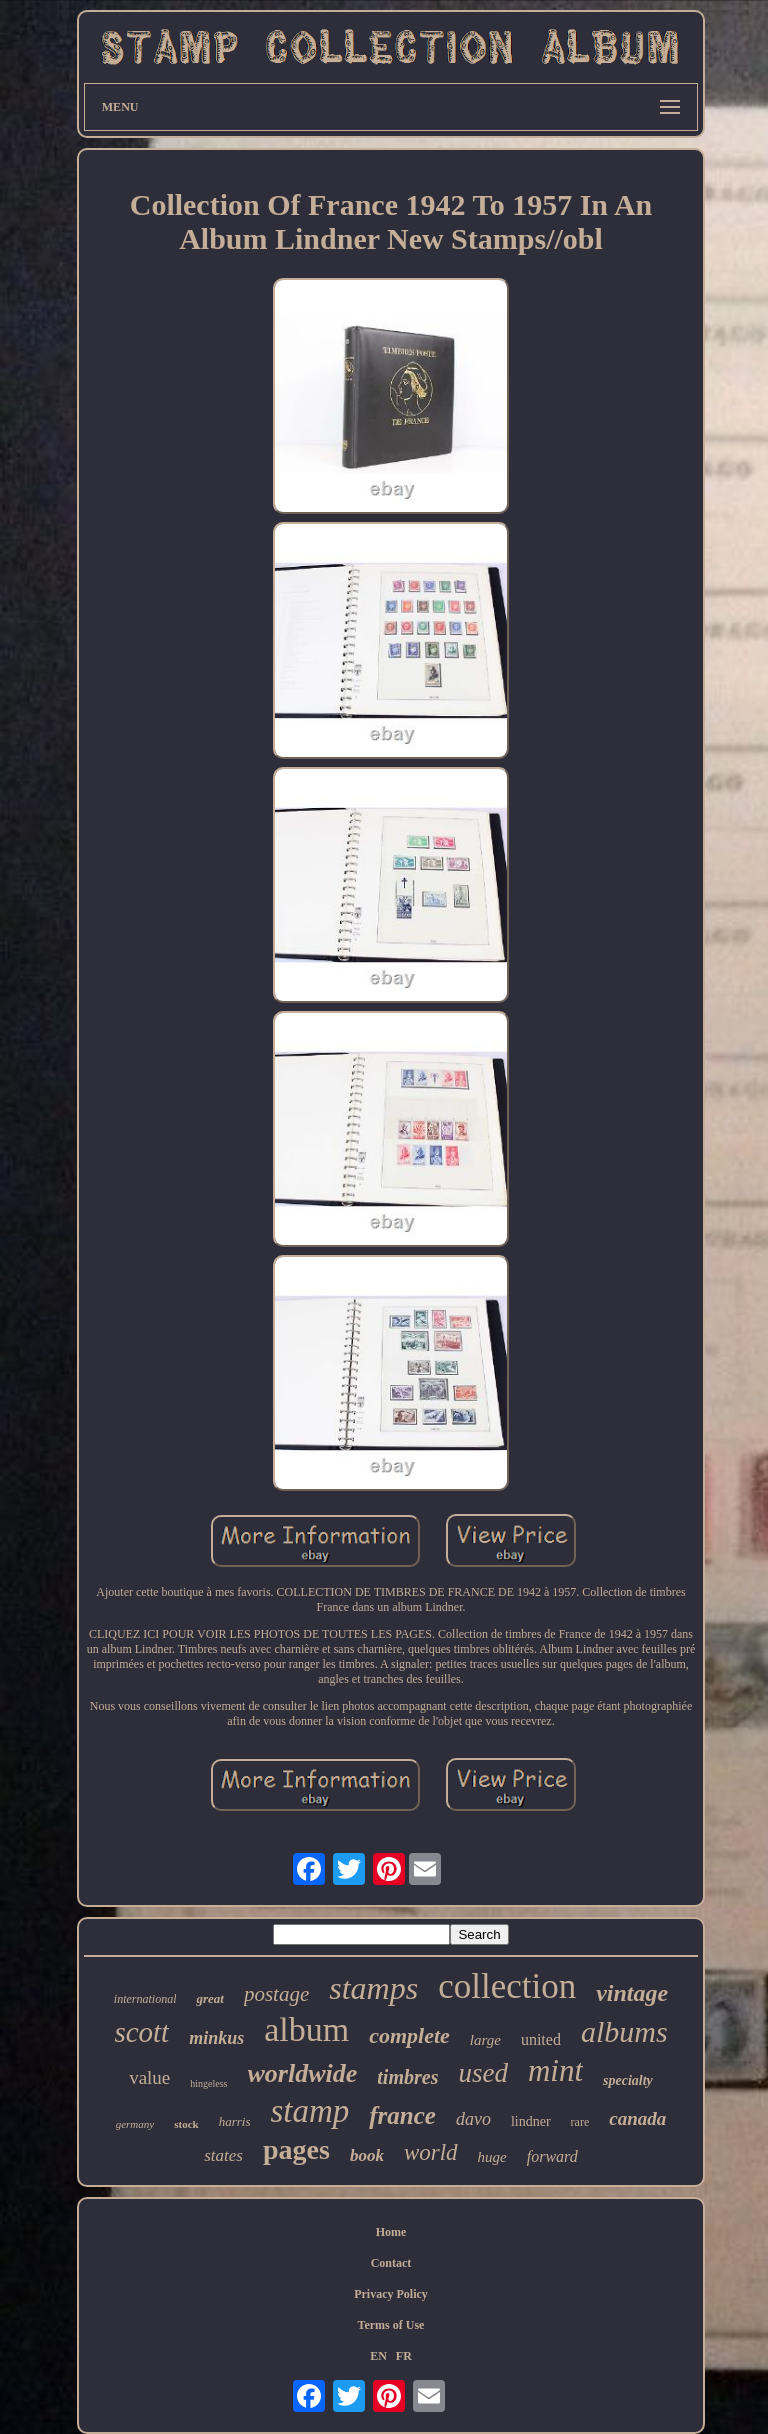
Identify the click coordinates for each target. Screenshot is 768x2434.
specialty (628, 2080)
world (431, 2152)
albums (624, 2031)
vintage (632, 1993)
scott (141, 2032)
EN (378, 2356)
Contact (391, 2263)
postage (276, 1994)
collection (507, 1986)
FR (404, 2356)
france (402, 2115)
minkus (216, 2038)
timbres (407, 2077)
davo (473, 2119)
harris (235, 2121)
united (541, 2039)
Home (391, 2232)
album (306, 2029)
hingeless (208, 2083)
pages (296, 2149)
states (223, 2155)
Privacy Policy (391, 2294)
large (485, 2040)
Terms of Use (391, 2325)
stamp (309, 2111)
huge (492, 2157)
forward (552, 2156)
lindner (531, 2121)
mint (555, 2070)
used (483, 2073)
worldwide (303, 2073)
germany (135, 2124)
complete (409, 2035)
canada (637, 2118)
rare (580, 2122)
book (367, 2155)
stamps (373, 1988)
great (209, 1998)
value (149, 2077)
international (145, 1999)
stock (186, 2124)
